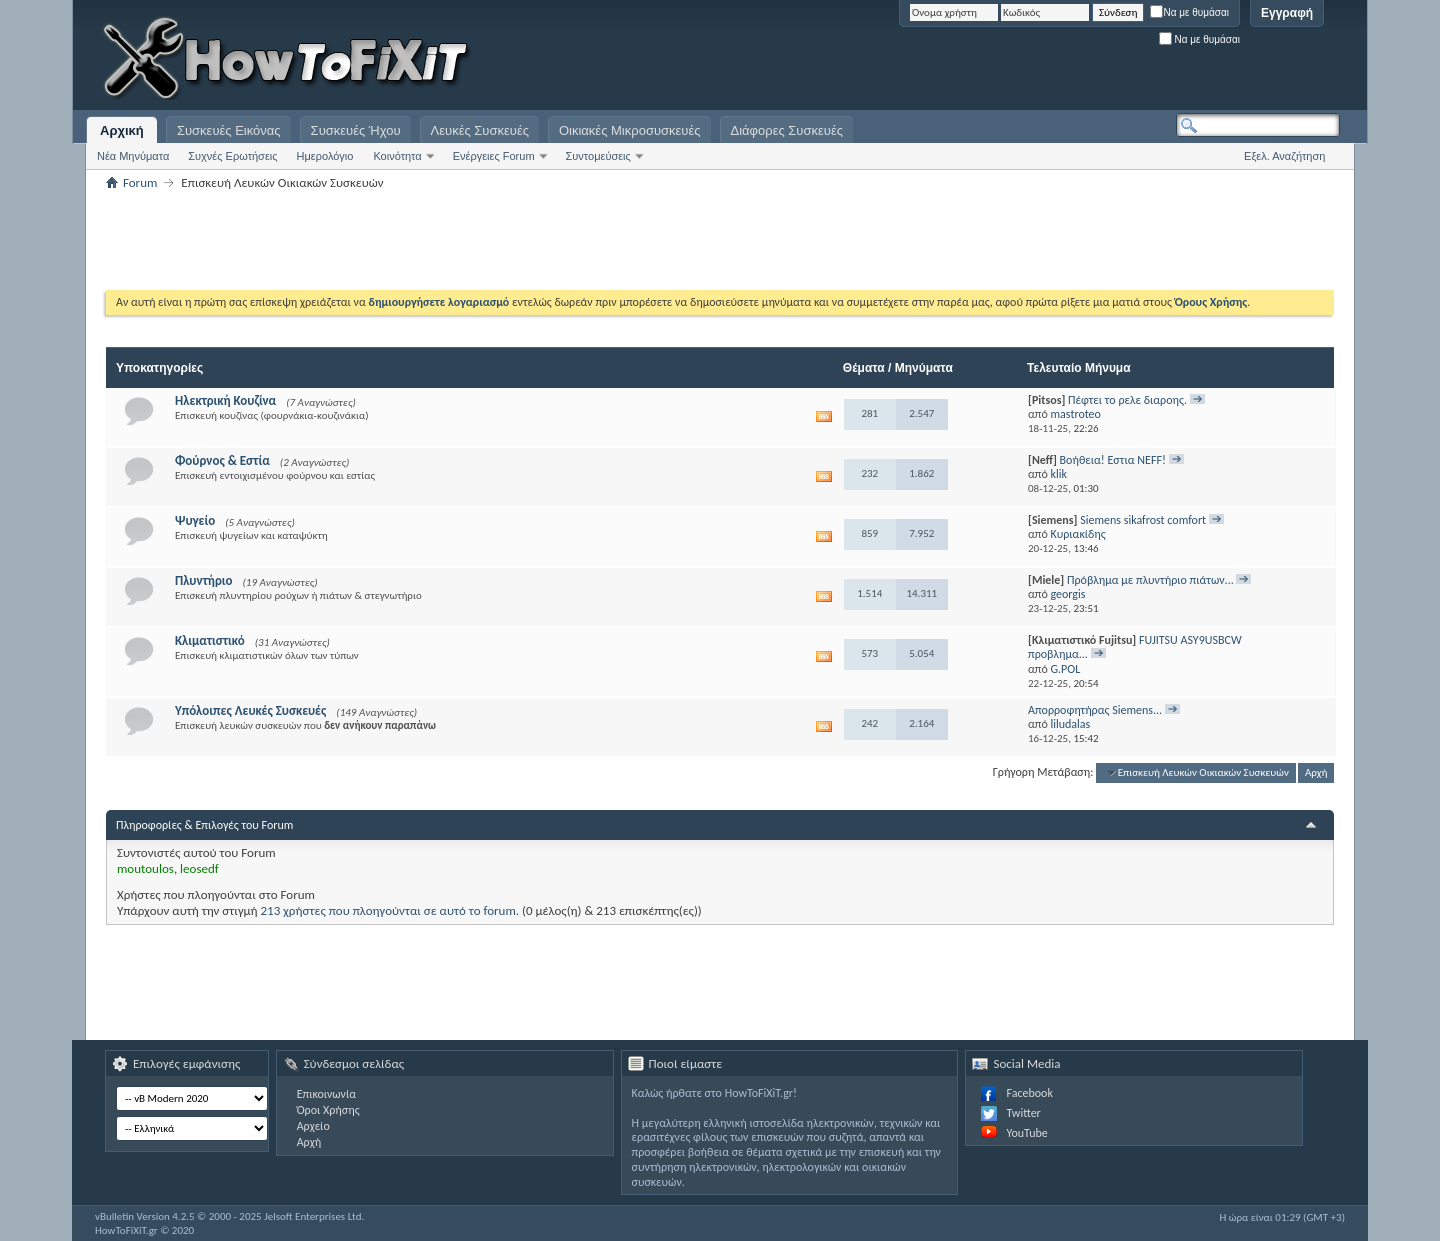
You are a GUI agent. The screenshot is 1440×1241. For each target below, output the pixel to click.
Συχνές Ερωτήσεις (232, 156)
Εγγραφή (1287, 13)
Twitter (1023, 1113)
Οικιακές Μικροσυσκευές (630, 130)
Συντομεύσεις (598, 156)
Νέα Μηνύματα (133, 156)
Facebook (1029, 1093)
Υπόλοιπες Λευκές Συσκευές (250, 710)
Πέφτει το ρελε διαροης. (1127, 400)
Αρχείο (313, 1126)
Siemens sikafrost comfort (1143, 520)
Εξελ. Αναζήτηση (1284, 156)
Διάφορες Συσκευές (787, 130)
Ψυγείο (195, 520)
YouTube (1026, 1133)
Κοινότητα (397, 156)
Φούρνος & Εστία (222, 460)
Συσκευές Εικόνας (229, 130)
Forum (140, 182)
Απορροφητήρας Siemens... (1095, 710)
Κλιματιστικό (210, 640)
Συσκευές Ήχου (356, 130)
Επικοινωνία (326, 1094)
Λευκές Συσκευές (480, 130)
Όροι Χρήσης (328, 1110)
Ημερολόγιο (325, 156)
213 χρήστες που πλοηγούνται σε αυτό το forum (388, 910)
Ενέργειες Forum (494, 156)
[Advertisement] (1090, 60)
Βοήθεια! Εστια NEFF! (1113, 460)
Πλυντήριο (204, 580)
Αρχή (1316, 772)
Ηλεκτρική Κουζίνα (225, 400)
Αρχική (122, 130)
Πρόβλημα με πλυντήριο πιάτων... (1150, 580)
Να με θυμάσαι (1189, 12)
